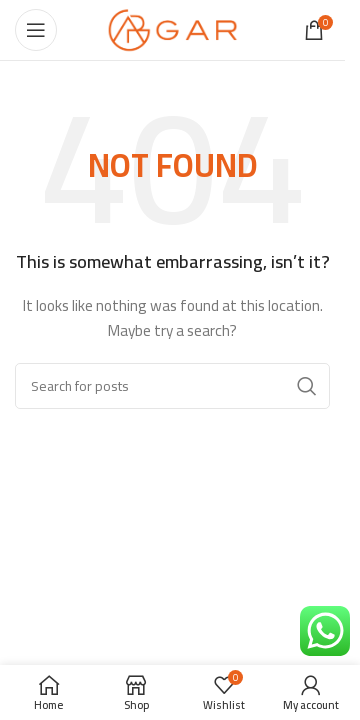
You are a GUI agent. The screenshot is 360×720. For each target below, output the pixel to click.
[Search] (172, 386)
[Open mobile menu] (36, 30)
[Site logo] (172, 29)
